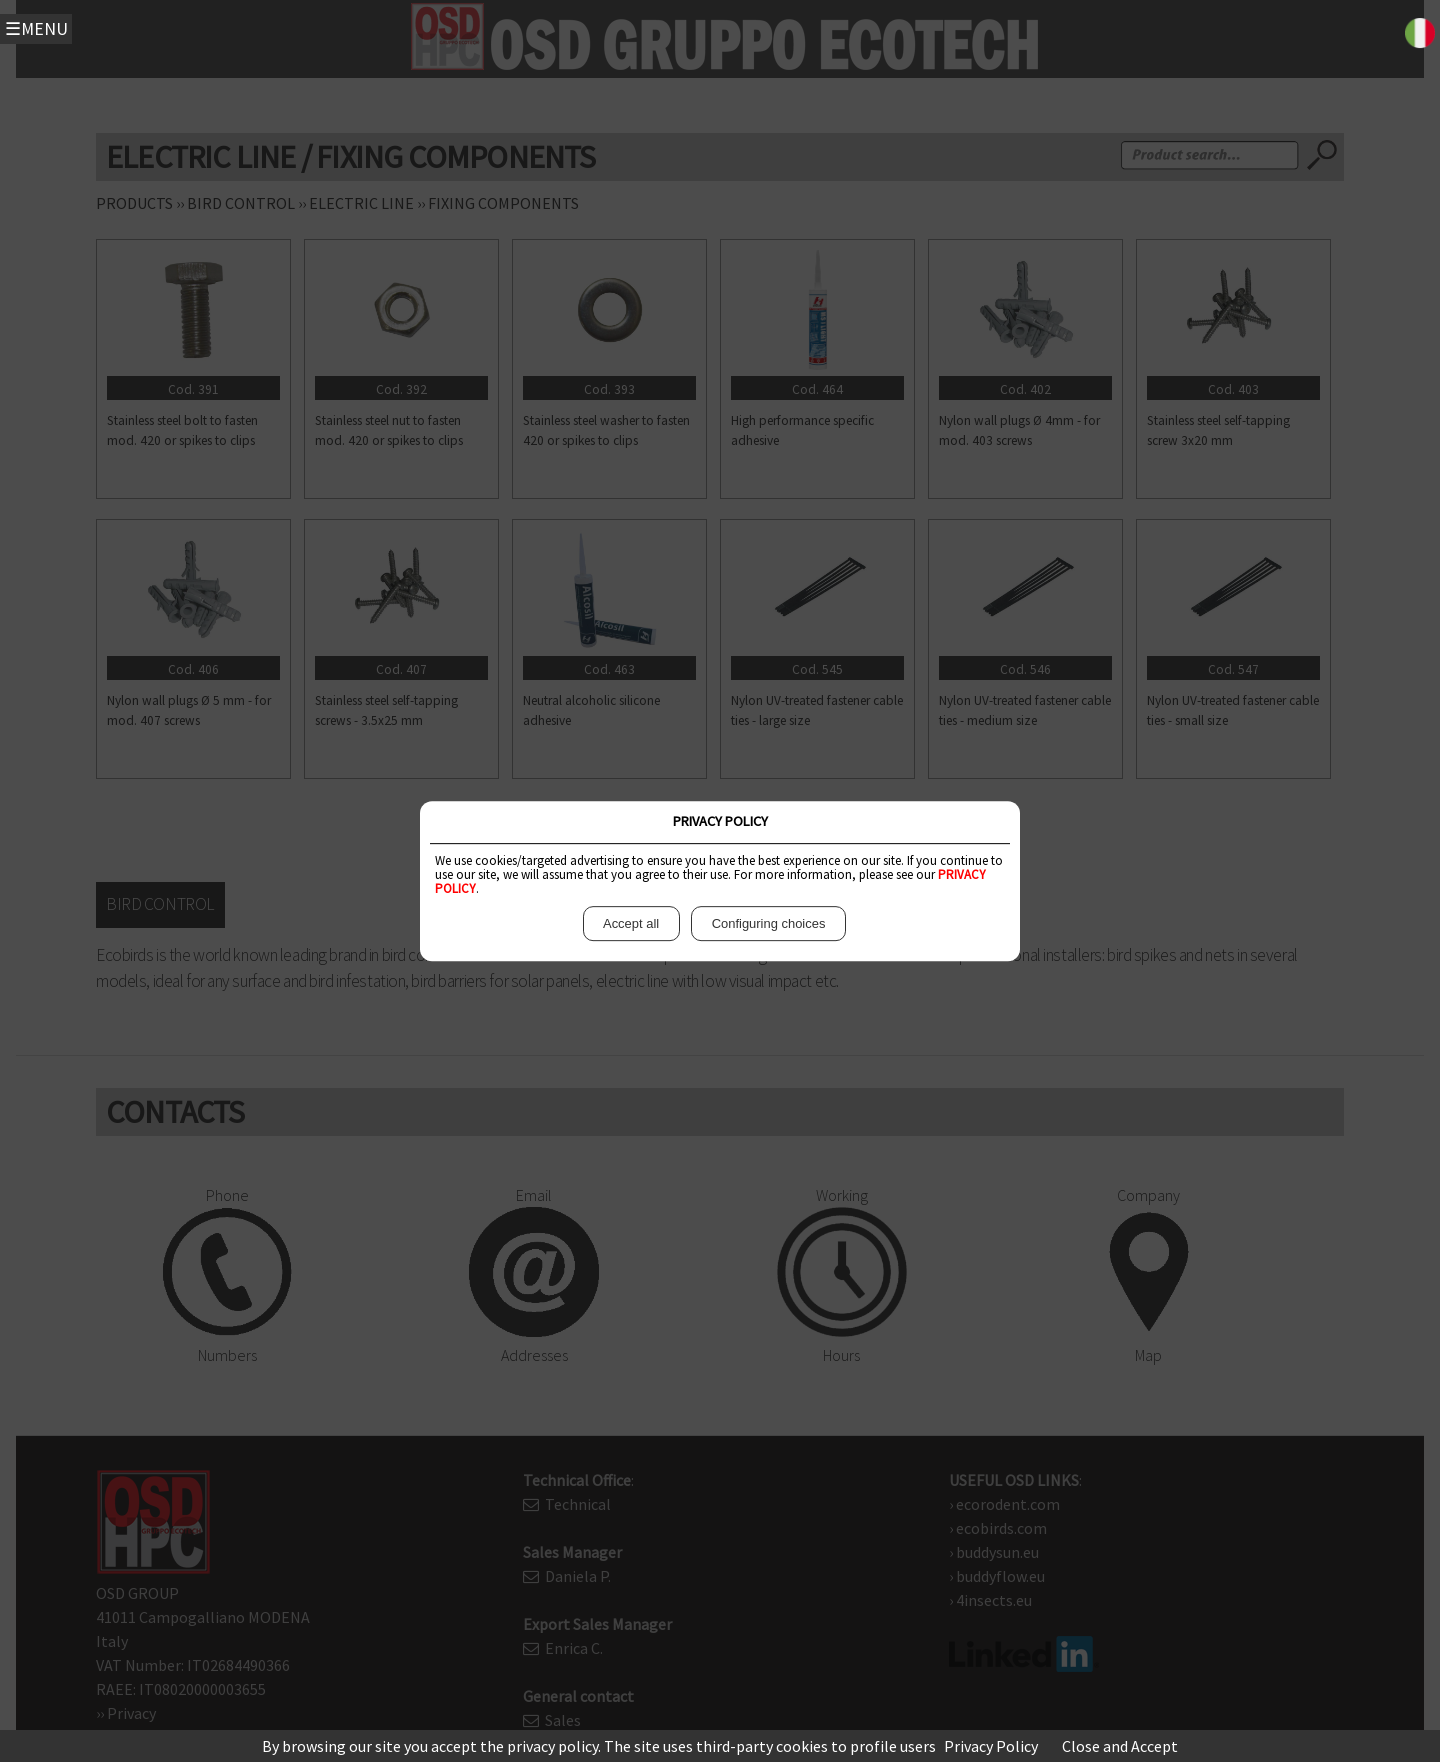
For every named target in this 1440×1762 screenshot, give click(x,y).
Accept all (631, 924)
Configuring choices (768, 924)
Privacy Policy (991, 1746)
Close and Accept (1120, 1746)
